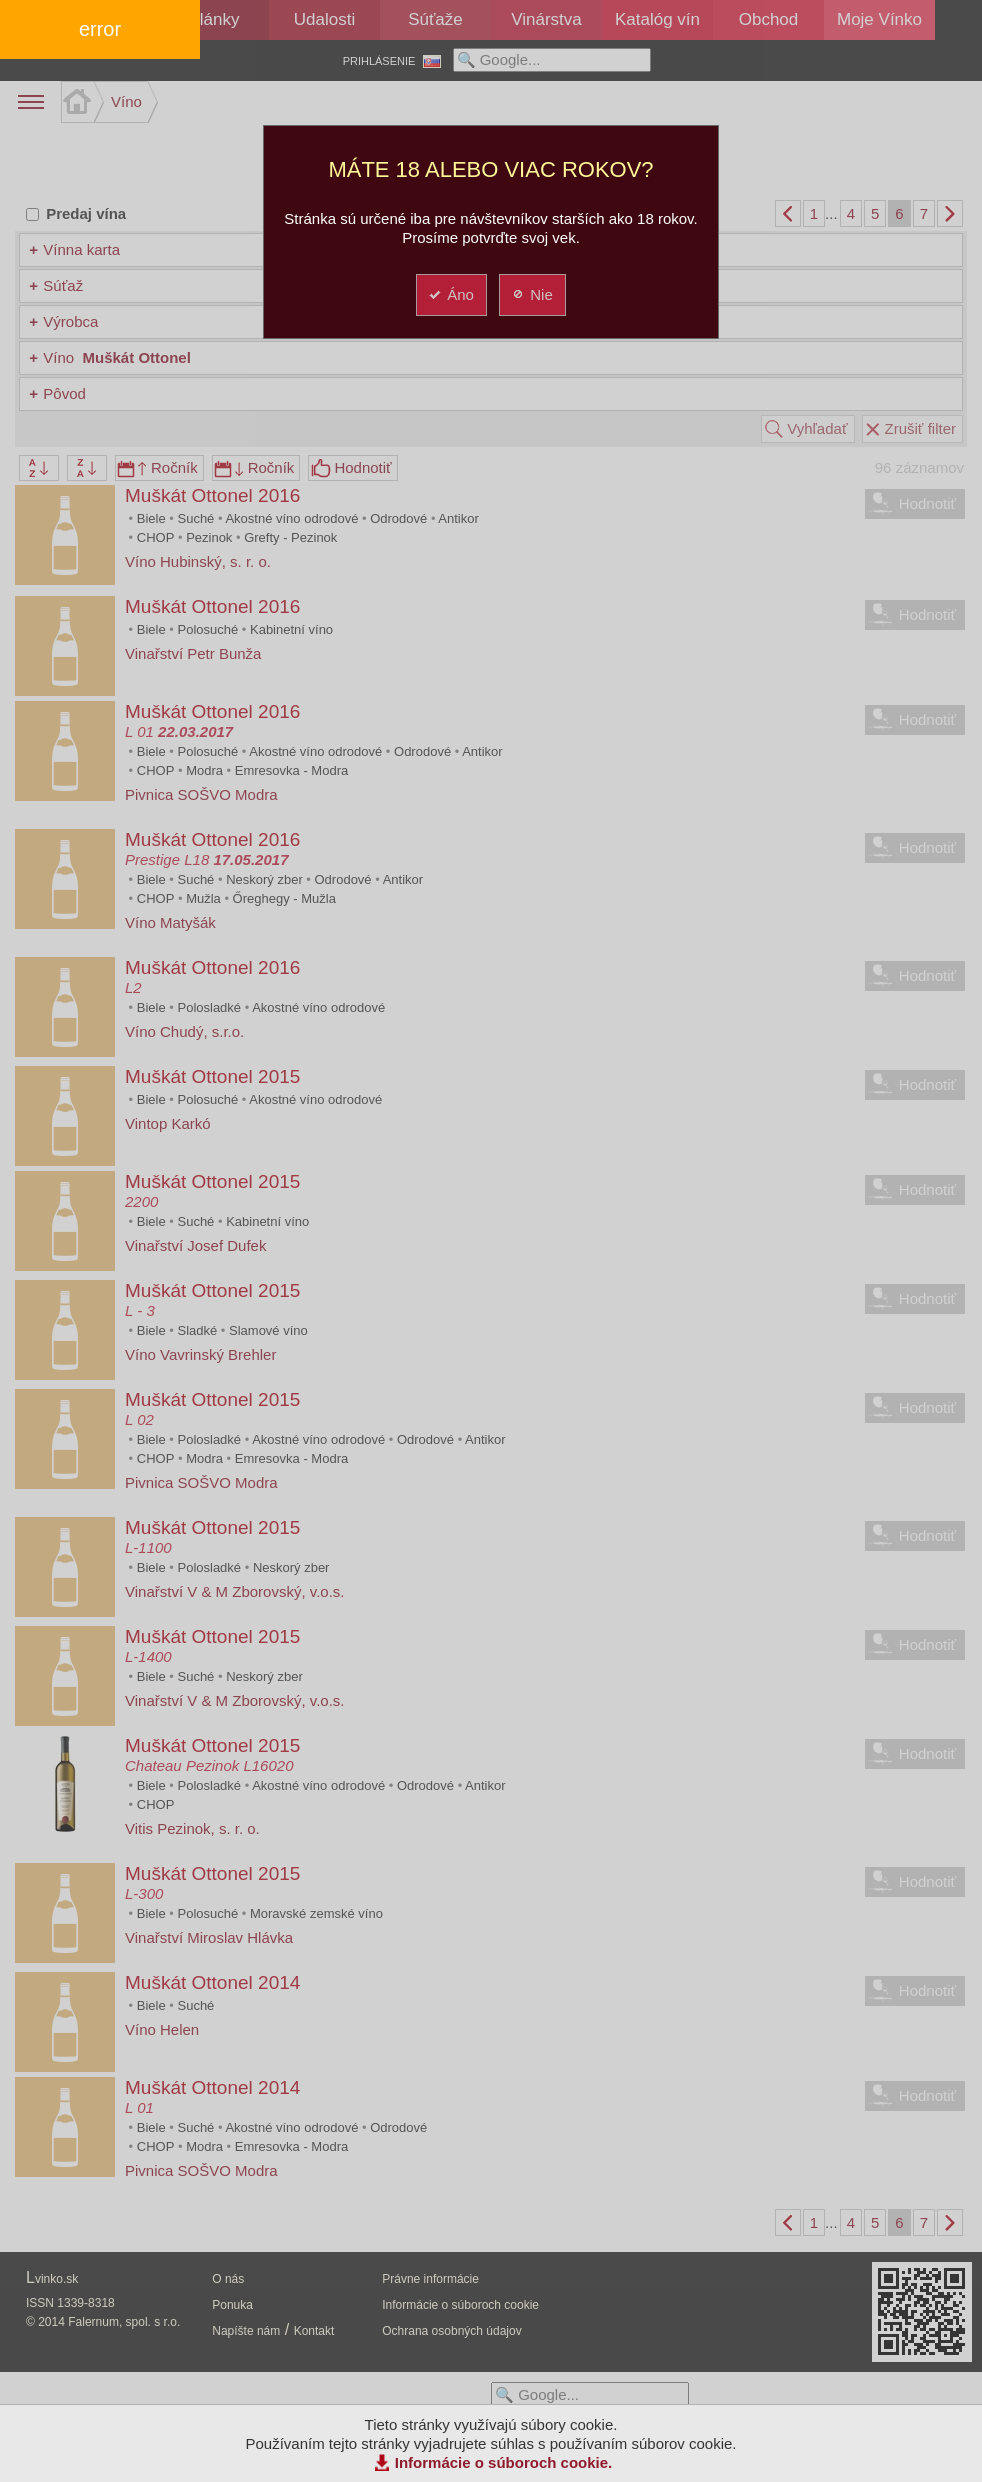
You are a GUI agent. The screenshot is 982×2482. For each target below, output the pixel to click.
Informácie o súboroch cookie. (504, 2462)
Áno (450, 294)
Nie (531, 294)
